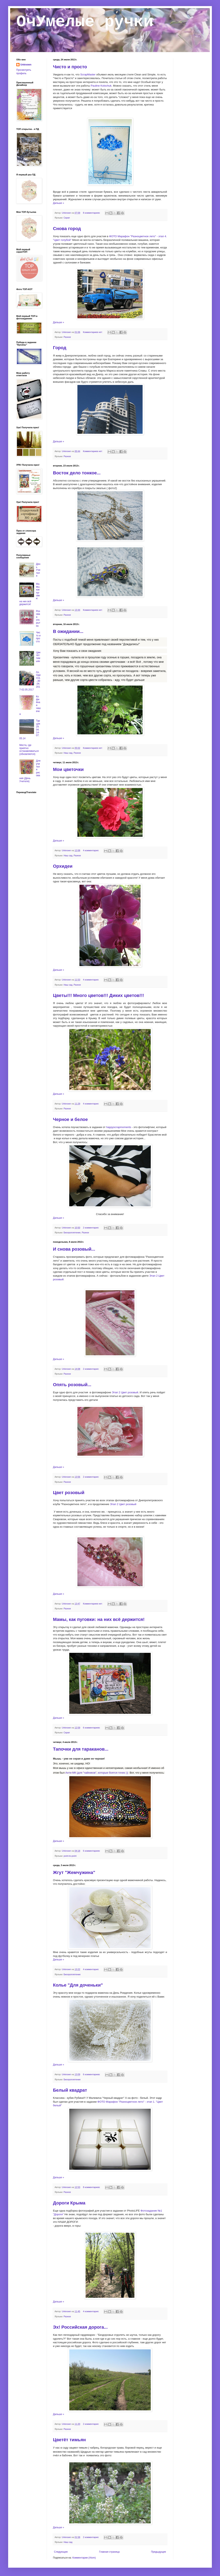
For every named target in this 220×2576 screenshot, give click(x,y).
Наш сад (68, 753)
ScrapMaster (88, 74)
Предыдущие (158, 2551)
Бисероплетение (72, 1232)
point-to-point (70, 1856)
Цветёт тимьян (69, 2439)
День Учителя (38, 570)
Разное (67, 337)
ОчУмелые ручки (84, 22)
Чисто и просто (70, 66)
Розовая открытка (38, 618)
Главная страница (109, 2551)
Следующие (61, 2551)
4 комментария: (91, 850)
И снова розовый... (74, 1249)
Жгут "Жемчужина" (74, 1872)
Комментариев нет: (93, 332)
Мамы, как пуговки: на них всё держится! (99, 1619)
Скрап (67, 217)
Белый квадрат (70, 2090)
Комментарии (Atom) (84, 2557)
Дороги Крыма (69, 2202)
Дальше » (58, 203)
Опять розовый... (72, 1384)
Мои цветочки (68, 769)
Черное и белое (70, 1119)
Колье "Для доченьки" (78, 1985)
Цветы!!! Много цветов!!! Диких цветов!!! (98, 995)
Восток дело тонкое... (77, 472)
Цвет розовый (68, 1492)
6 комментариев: (92, 1727)
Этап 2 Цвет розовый (125, 1392)
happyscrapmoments (118, 1127)
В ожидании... (68, 631)
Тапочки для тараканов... (80, 1749)
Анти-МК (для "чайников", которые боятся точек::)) (96, 1772)
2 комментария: (91, 1227)
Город (59, 347)
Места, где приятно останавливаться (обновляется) (29, 749)
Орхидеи (63, 866)
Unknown (25, 64)
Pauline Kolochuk (101, 85)
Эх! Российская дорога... (80, 2327)
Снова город (67, 228)
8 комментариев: (92, 213)
